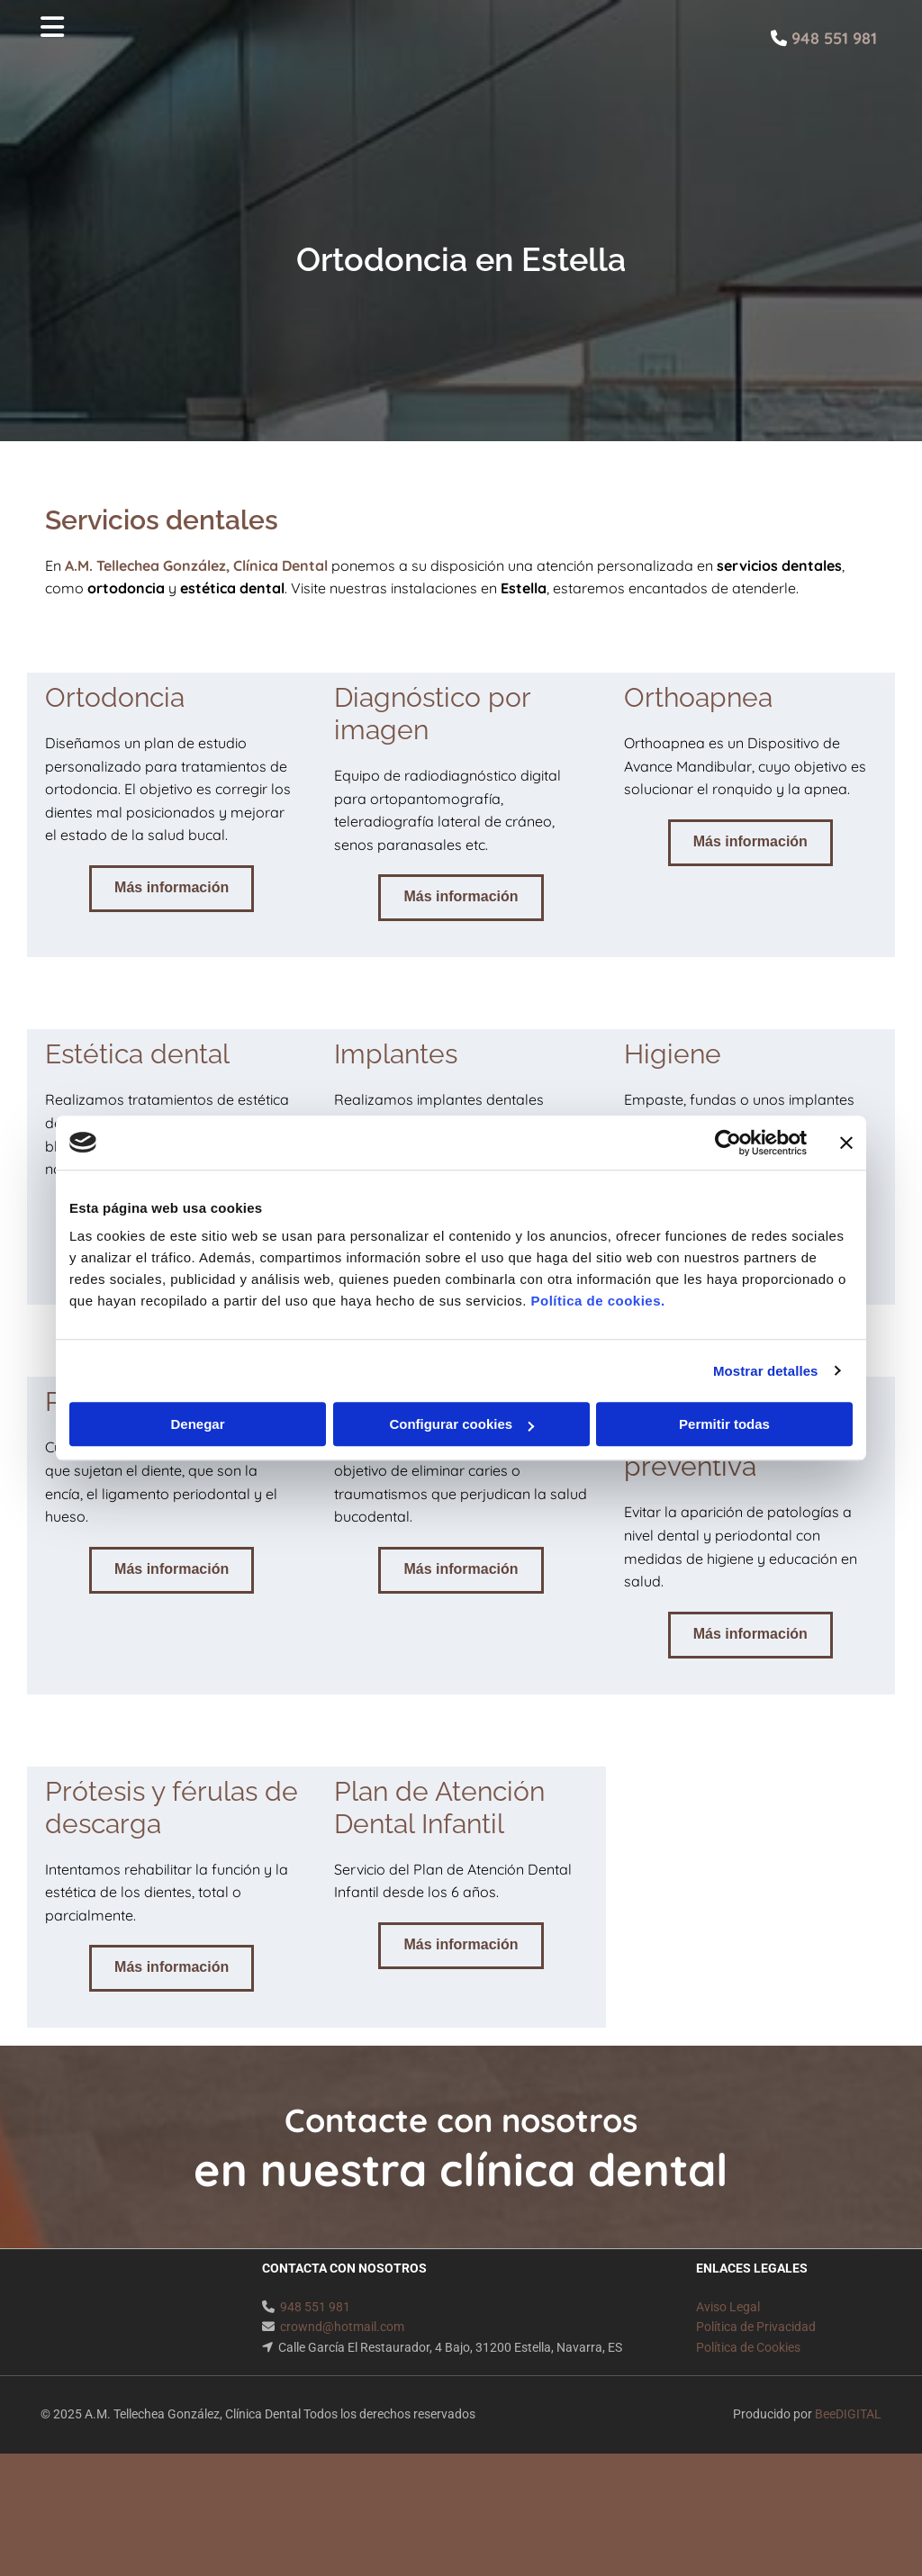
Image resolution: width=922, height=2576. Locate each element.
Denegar (197, 1424)
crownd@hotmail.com (342, 2326)
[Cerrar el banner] (846, 1142)
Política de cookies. (597, 1300)
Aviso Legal (728, 2307)
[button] (171, 888)
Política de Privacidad (756, 2326)
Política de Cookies (748, 2347)
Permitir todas (724, 1424)
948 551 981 (315, 2307)
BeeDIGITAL (848, 2414)
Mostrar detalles (765, 1370)
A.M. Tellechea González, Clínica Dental (196, 565)
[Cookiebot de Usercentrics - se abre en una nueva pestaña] (728, 1142)
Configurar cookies (461, 1424)
